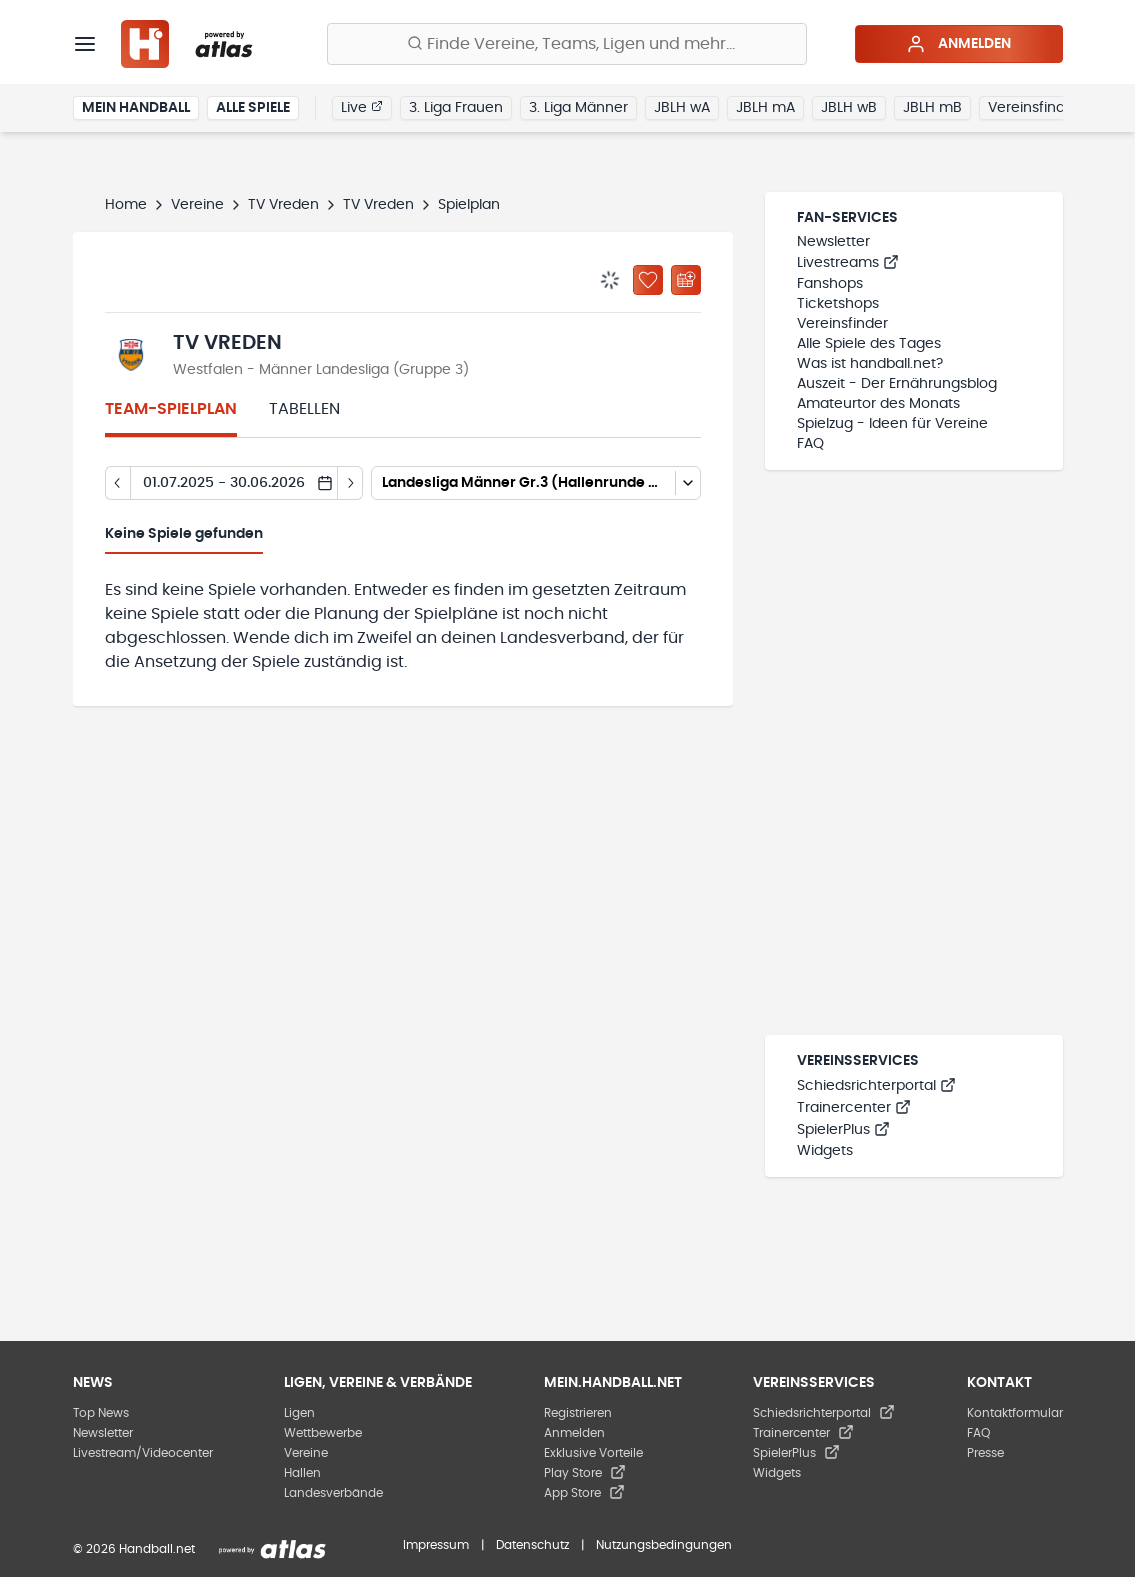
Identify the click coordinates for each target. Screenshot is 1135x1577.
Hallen (302, 1473)
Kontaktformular (1015, 1413)
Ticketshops (838, 304)
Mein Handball (136, 108)
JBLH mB (932, 108)
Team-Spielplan (171, 409)
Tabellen (304, 409)
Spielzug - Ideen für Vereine (892, 424)
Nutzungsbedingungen (664, 1545)
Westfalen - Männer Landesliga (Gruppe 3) (321, 370)
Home (126, 205)
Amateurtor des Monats (878, 404)
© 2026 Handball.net (134, 1549)
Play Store (585, 1473)
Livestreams (848, 263)
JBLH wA (682, 108)
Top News (101, 1413)
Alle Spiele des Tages (869, 344)
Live (362, 107)
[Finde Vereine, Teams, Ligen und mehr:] (567, 44)
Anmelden (958, 44)
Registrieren (578, 1413)
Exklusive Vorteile (593, 1453)
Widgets (825, 1151)
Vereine (197, 205)
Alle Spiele (253, 108)
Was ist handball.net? (870, 364)
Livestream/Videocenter (143, 1453)
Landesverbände (333, 1493)
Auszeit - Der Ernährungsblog (897, 384)
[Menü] (85, 44)
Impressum (436, 1545)
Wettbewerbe (323, 1433)
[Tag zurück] (117, 483)
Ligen (299, 1413)
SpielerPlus (843, 1130)
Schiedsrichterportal (876, 1086)
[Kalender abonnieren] (686, 280)
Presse (985, 1453)
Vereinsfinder (1033, 108)
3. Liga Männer (578, 108)
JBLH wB (849, 108)
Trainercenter (854, 1108)
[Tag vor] (350, 483)
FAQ (810, 444)
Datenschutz (532, 1545)
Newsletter (833, 242)
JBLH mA (765, 108)
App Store (584, 1493)
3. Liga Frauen (456, 108)
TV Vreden (283, 205)
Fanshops (830, 284)
